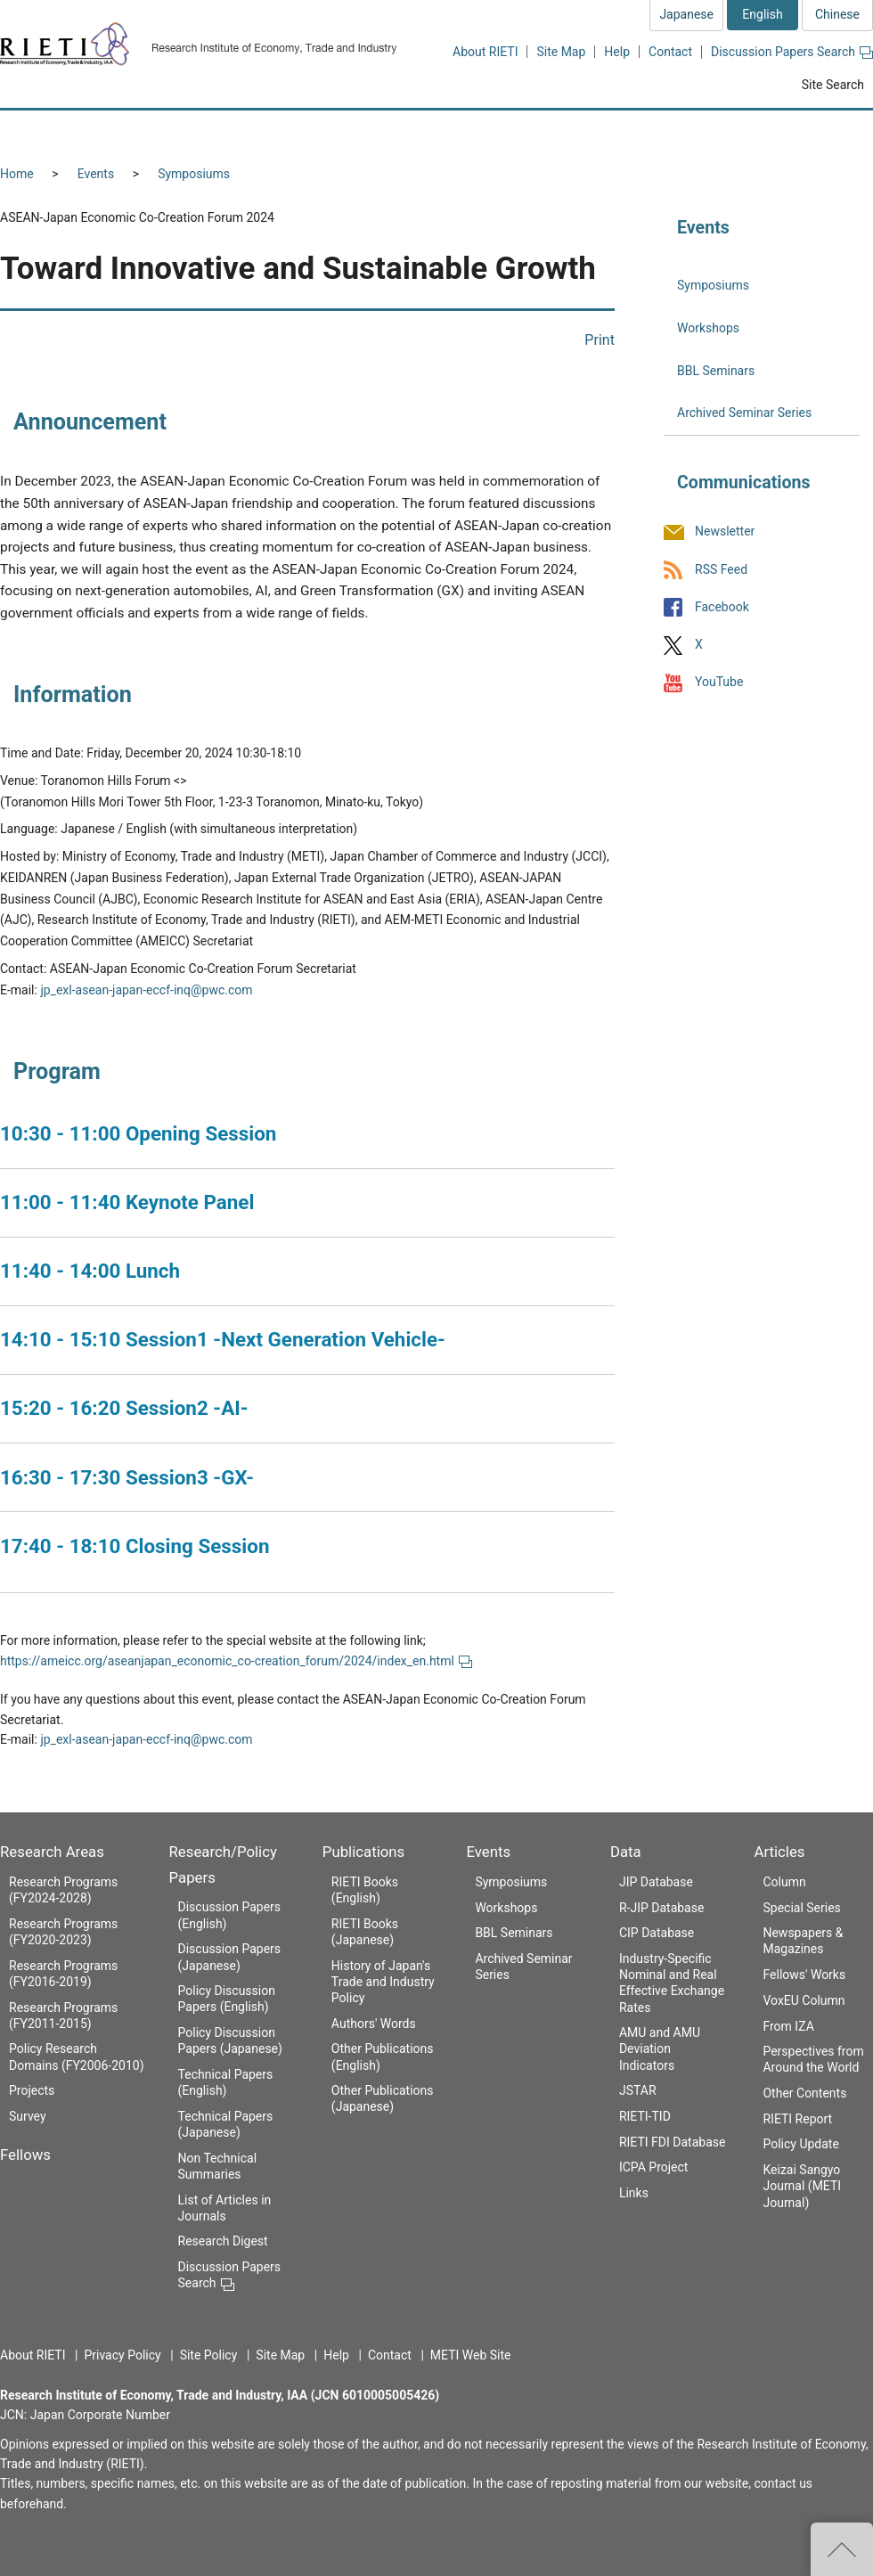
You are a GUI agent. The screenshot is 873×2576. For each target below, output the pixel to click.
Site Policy (209, 2355)
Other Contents (804, 2093)
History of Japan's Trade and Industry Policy (383, 1982)
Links (634, 2193)
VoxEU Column (803, 2000)
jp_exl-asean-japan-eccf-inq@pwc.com (146, 990)
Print (599, 339)
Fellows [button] (203, 131)
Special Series (801, 1908)
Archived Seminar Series (744, 412)
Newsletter (725, 532)
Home (17, 174)
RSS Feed (721, 569)
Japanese (686, 14)
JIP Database (656, 1882)
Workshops (708, 328)
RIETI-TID (645, 2116)
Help (617, 52)
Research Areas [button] (75, 131)
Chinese (837, 14)
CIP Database (656, 1933)
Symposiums (194, 174)
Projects (31, 2090)
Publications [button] (511, 131)
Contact (670, 52)
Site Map (560, 52)
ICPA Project (654, 2167)
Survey (27, 2116)
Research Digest (223, 2241)
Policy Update (800, 2144)
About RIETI (485, 52)
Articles (779, 1851)
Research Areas (52, 1851)
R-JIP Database (661, 1908)
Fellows (25, 2154)
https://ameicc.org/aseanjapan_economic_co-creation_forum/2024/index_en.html (236, 1661)
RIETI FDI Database (672, 2142)
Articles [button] (817, 131)
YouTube (719, 682)
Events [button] (625, 131)
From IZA (788, 2026)
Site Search (833, 85)
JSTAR (638, 2090)
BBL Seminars (716, 371)
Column (784, 1882)
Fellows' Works (804, 1974)
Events (96, 174)
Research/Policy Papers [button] (351, 131)
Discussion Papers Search (792, 52)
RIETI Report (797, 2119)
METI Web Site (470, 2355)
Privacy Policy (122, 2355)
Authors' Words (373, 2023)
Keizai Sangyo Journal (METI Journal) (802, 2186)
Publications (363, 1851)
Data (625, 1851)
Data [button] (718, 131)
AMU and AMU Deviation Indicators (659, 2048)
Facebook (722, 607)
